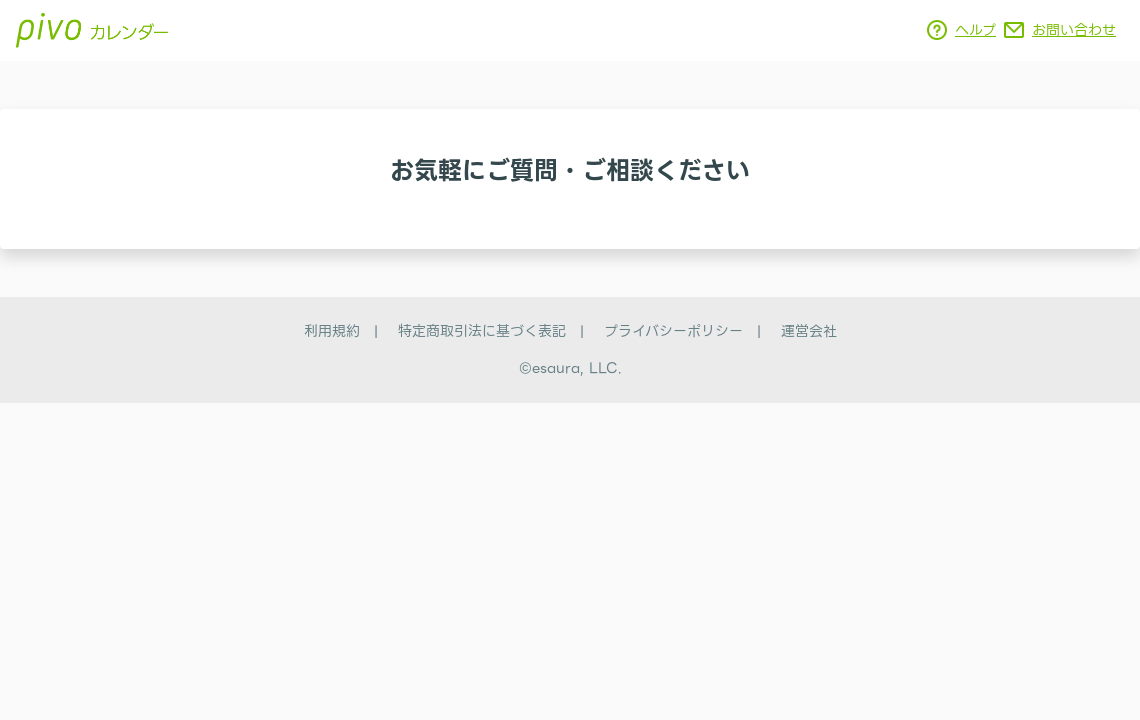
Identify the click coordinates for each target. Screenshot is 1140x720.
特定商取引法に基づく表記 (482, 331)
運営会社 (809, 331)
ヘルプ (975, 30)
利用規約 (332, 331)
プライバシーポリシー (673, 331)
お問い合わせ (1074, 30)
